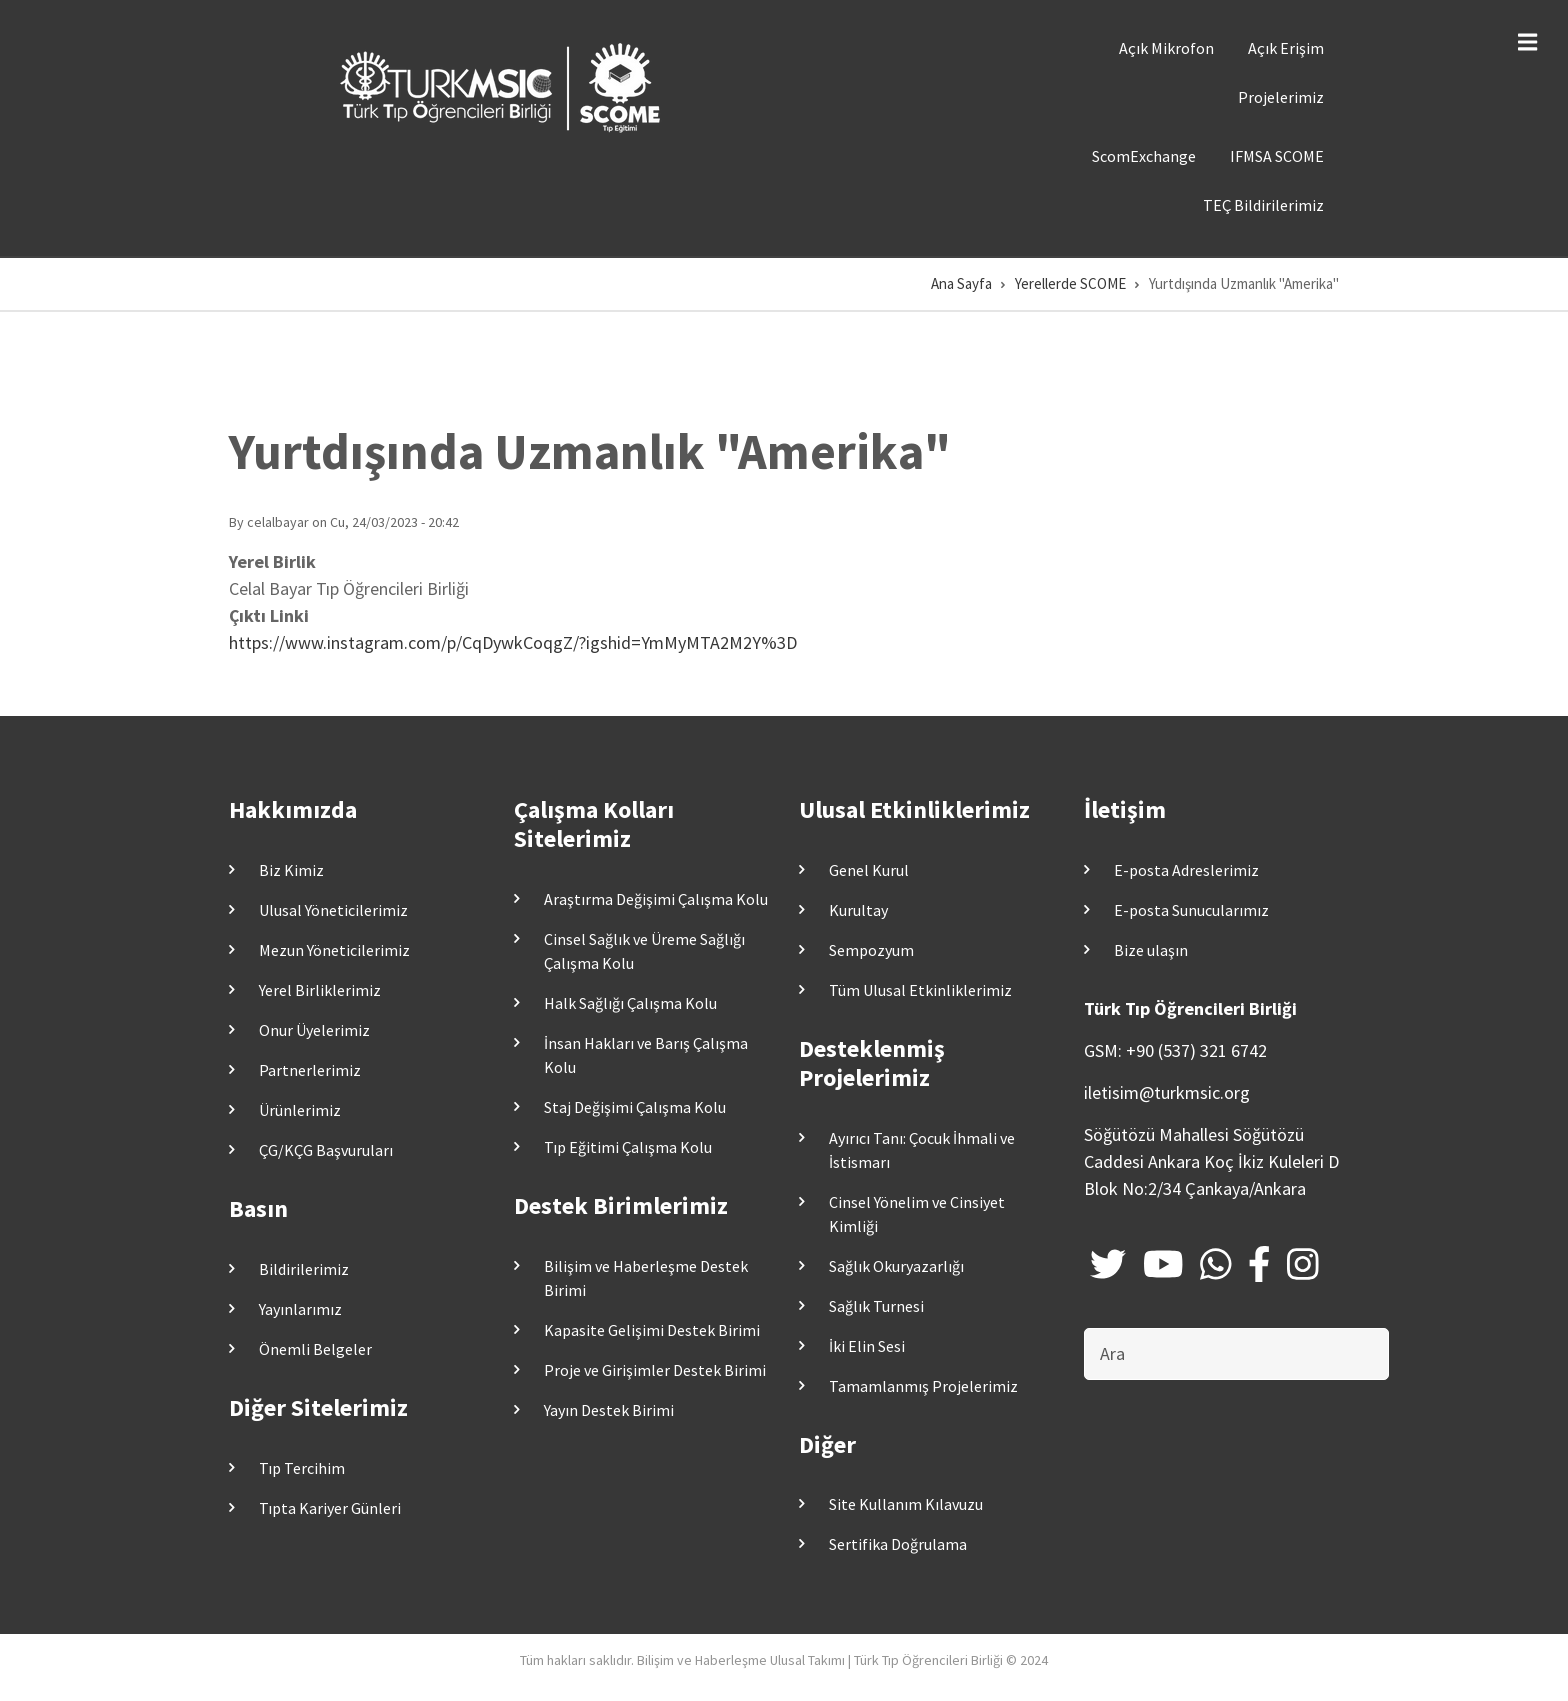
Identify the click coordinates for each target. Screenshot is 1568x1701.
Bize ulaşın (1151, 950)
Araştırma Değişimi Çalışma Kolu (656, 899)
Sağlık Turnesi (876, 1306)
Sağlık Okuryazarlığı (896, 1266)
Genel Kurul (869, 870)
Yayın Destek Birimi (609, 1410)
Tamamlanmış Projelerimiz (923, 1386)
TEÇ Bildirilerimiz (1263, 205)
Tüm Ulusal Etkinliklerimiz (920, 990)
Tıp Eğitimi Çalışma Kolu (628, 1147)
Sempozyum (871, 950)
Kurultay (858, 910)
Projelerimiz (1281, 97)
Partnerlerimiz (310, 1070)
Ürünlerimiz (300, 1110)
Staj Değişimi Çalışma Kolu (635, 1107)
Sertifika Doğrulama (898, 1544)
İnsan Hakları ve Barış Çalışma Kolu (646, 1055)
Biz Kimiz (291, 870)
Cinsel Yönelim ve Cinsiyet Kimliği (917, 1214)
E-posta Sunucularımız (1191, 910)
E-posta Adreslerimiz (1186, 870)
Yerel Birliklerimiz (320, 990)
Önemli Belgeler (315, 1349)
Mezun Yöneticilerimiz (334, 950)
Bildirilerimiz (304, 1269)
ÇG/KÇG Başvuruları (326, 1150)
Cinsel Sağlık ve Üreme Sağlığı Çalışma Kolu (644, 951)
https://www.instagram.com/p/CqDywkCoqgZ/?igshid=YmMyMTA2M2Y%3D (513, 642)
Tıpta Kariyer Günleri (330, 1508)
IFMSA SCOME (1277, 156)
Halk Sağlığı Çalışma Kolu (630, 1003)
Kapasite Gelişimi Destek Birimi (652, 1330)
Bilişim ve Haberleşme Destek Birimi (646, 1278)
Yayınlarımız (300, 1309)
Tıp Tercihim (302, 1468)
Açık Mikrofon (1166, 48)
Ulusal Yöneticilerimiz (333, 910)
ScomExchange (1144, 156)
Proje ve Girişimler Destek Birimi (655, 1370)
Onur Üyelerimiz (314, 1030)
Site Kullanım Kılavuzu (906, 1504)
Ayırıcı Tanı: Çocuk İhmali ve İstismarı (922, 1150)
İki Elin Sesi (867, 1346)
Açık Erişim (1286, 48)
